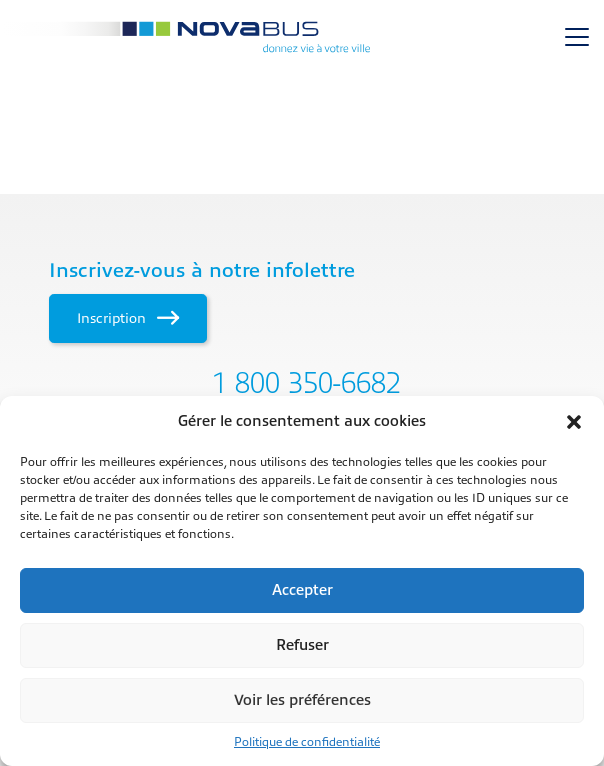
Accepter (302, 590)
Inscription (127, 318)
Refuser (302, 645)
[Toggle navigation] (577, 37)
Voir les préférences (302, 700)
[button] (574, 422)
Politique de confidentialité (307, 742)
